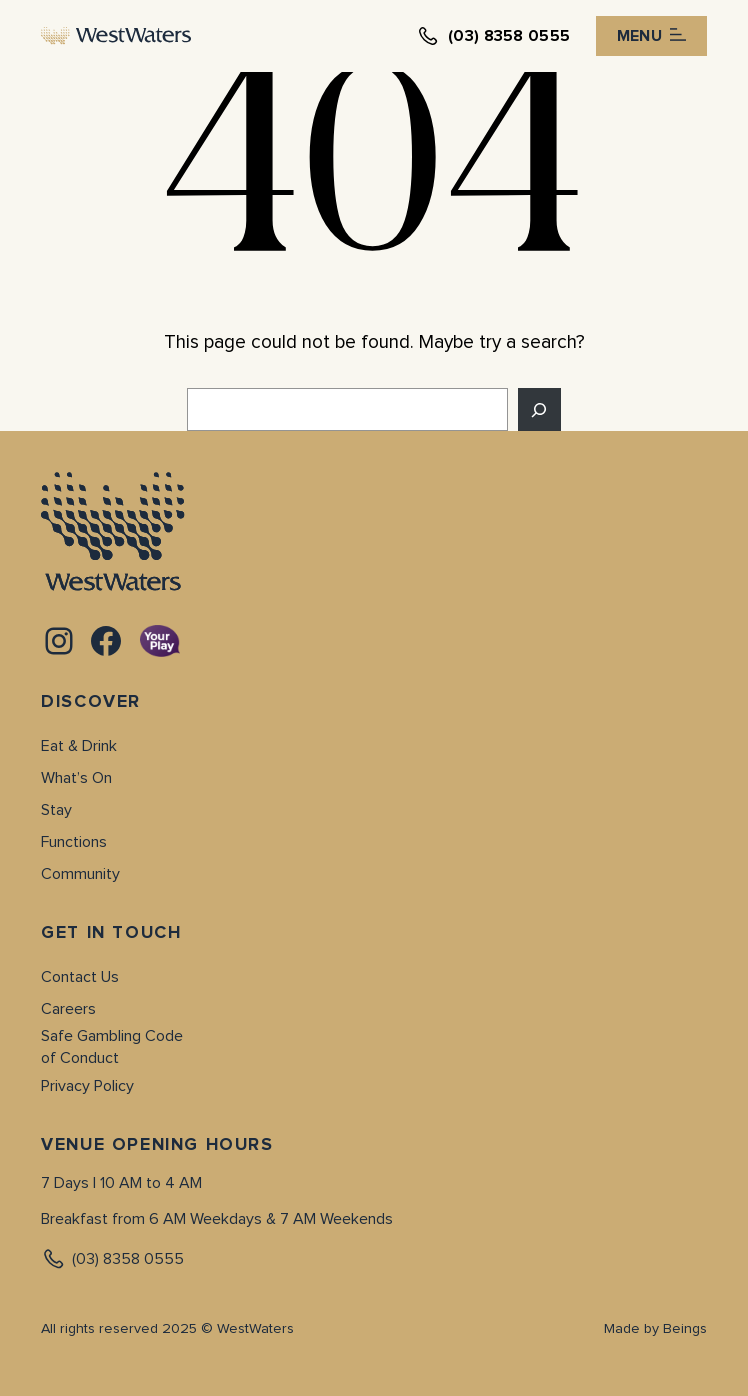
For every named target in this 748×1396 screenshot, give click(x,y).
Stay (56, 810)
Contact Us (80, 977)
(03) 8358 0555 (112, 1259)
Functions (74, 842)
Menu (651, 36)
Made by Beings (655, 1329)
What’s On (76, 778)
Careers (68, 1009)
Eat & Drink (79, 746)
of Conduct (80, 1058)
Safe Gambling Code (112, 1036)
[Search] (539, 409)
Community (80, 874)
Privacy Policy (87, 1086)
